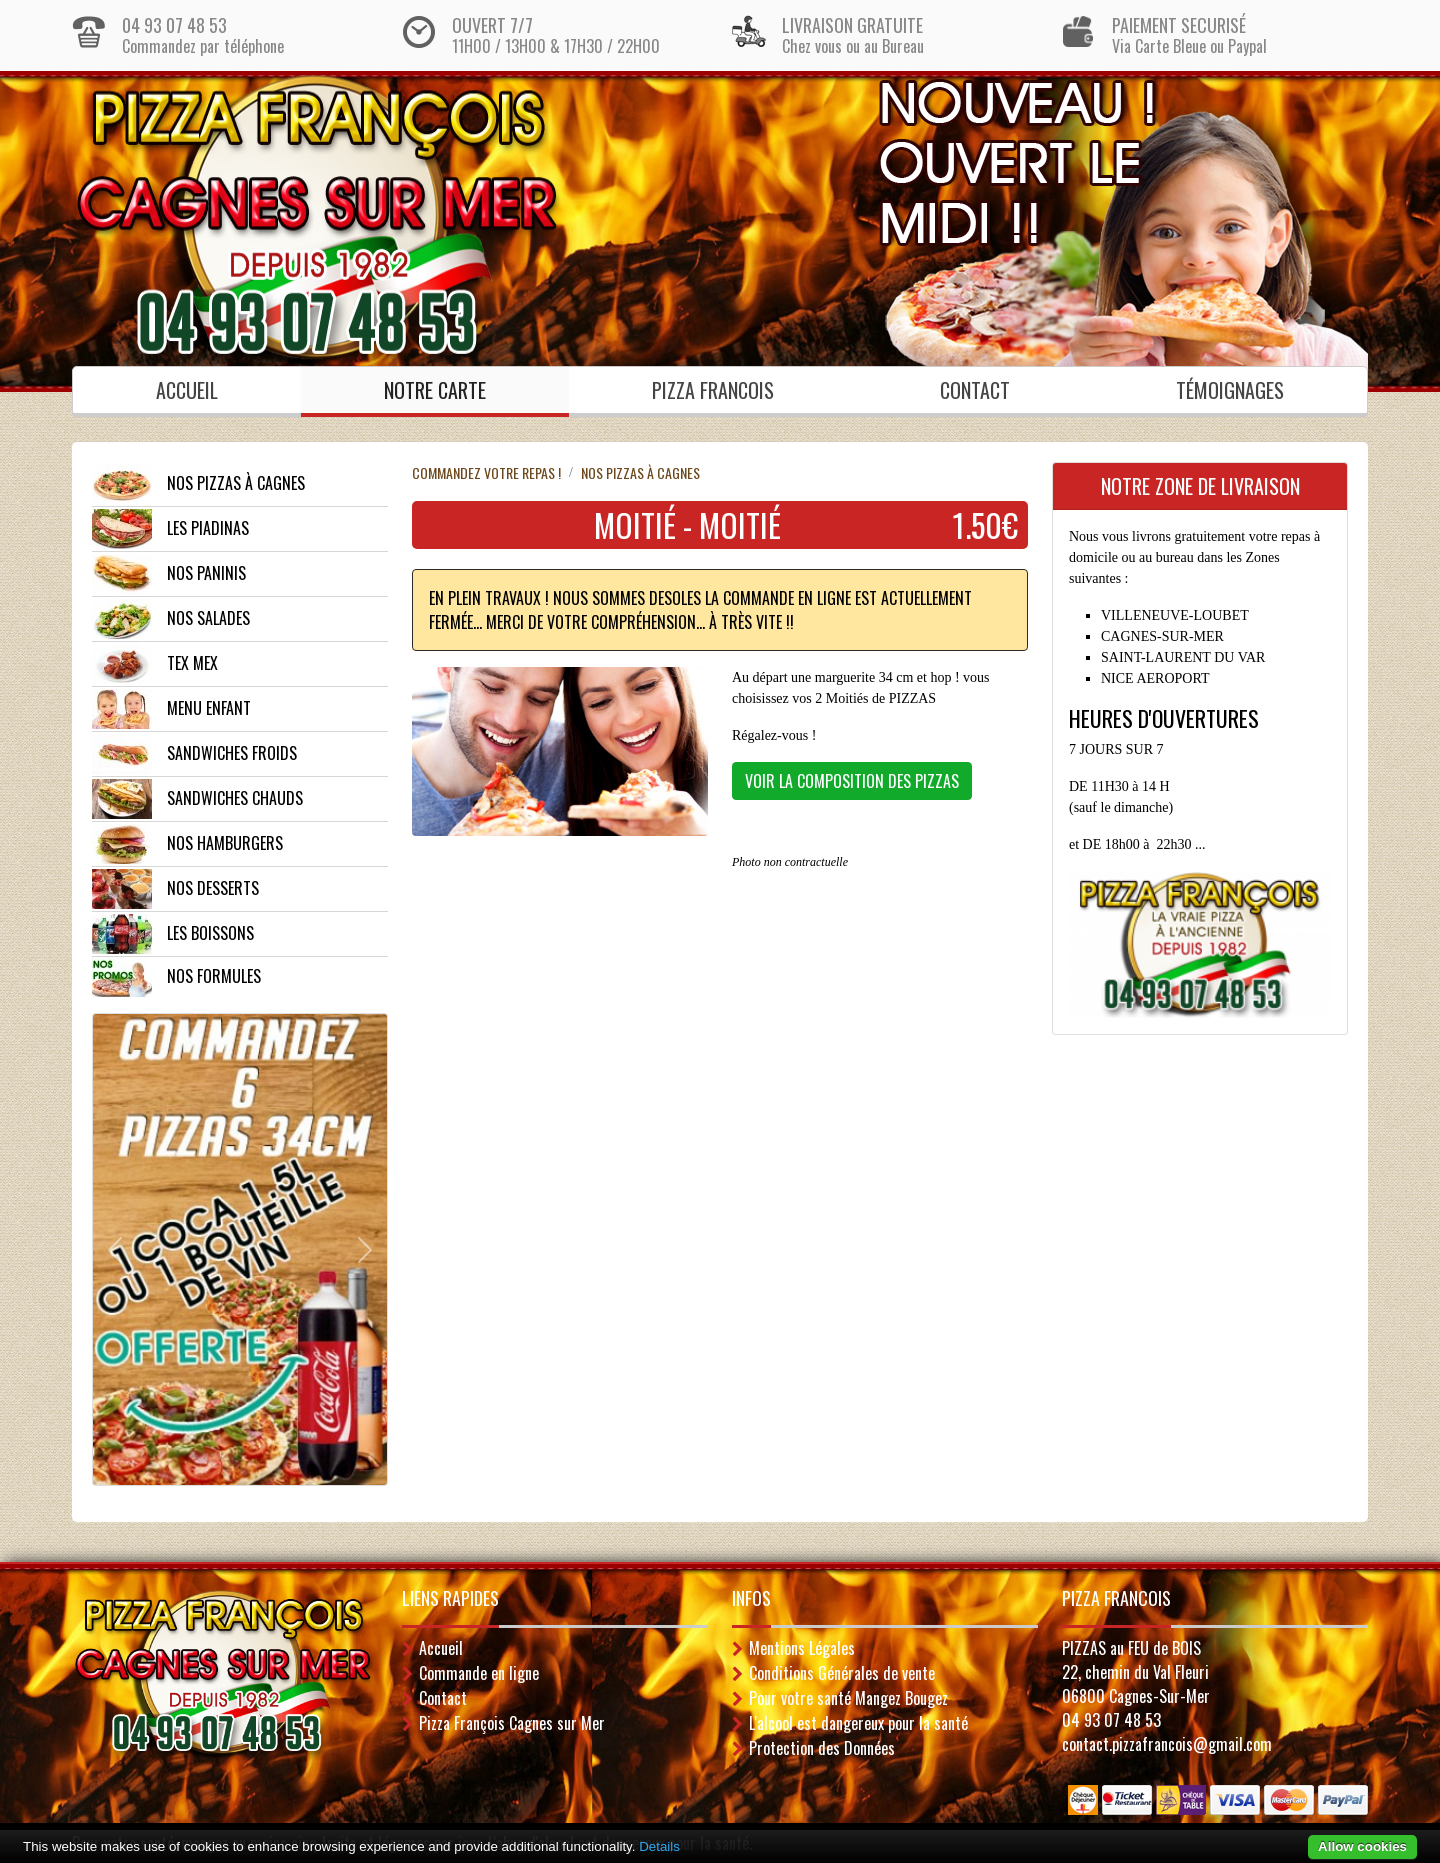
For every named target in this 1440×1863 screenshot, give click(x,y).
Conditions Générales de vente (842, 1673)
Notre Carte (435, 390)
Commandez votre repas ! (486, 472)
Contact (975, 390)
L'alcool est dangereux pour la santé (858, 1723)
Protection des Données (822, 1748)
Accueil (187, 390)
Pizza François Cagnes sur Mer (512, 1723)
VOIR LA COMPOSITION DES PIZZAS (852, 781)
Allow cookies (1362, 1846)
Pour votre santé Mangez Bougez (848, 1698)
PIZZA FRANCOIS (713, 390)
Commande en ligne (479, 1673)
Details (659, 1846)
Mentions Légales (802, 1648)
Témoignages (1230, 390)
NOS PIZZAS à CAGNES (640, 472)
